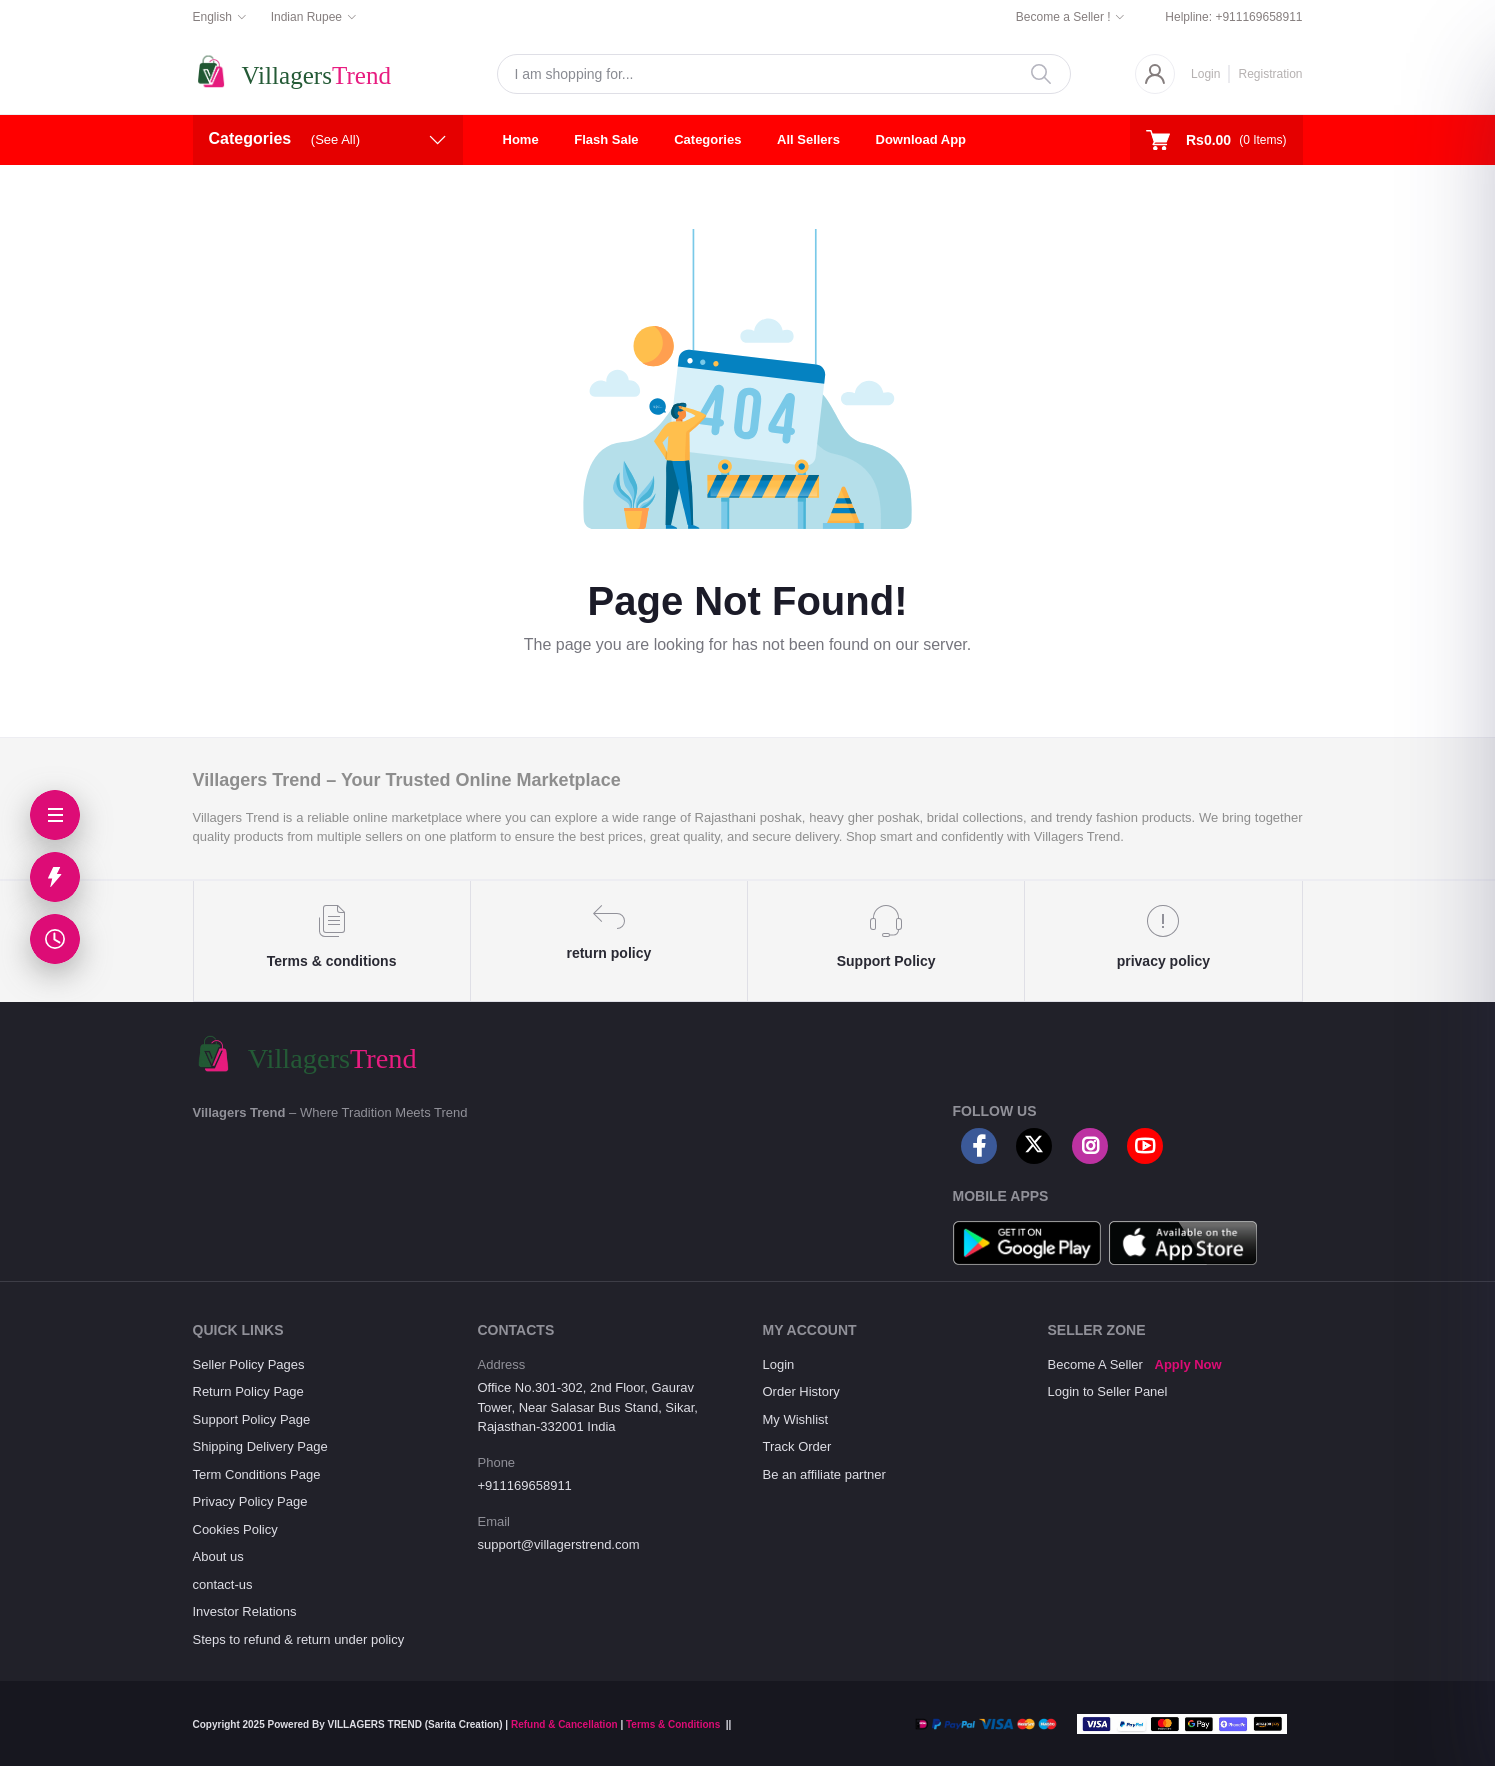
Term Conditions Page (257, 1474)
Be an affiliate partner (824, 1474)
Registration (1270, 74)
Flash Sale (606, 139)
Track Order (797, 1446)
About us (218, 1556)
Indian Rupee (306, 17)
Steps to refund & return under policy (299, 1639)
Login (1205, 74)
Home (521, 139)
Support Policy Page (252, 1419)
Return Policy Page (248, 1391)
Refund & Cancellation (564, 1724)
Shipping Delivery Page (260, 1446)
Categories (707, 139)
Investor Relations (245, 1611)
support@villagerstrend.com (559, 1544)
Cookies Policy (235, 1529)
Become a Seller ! (1063, 17)
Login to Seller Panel (1108, 1391)
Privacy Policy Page (250, 1501)
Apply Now (1188, 1364)
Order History (801, 1391)
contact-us (223, 1584)
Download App (921, 139)
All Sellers (808, 139)
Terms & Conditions (673, 1724)
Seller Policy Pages (249, 1364)
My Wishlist (796, 1419)
